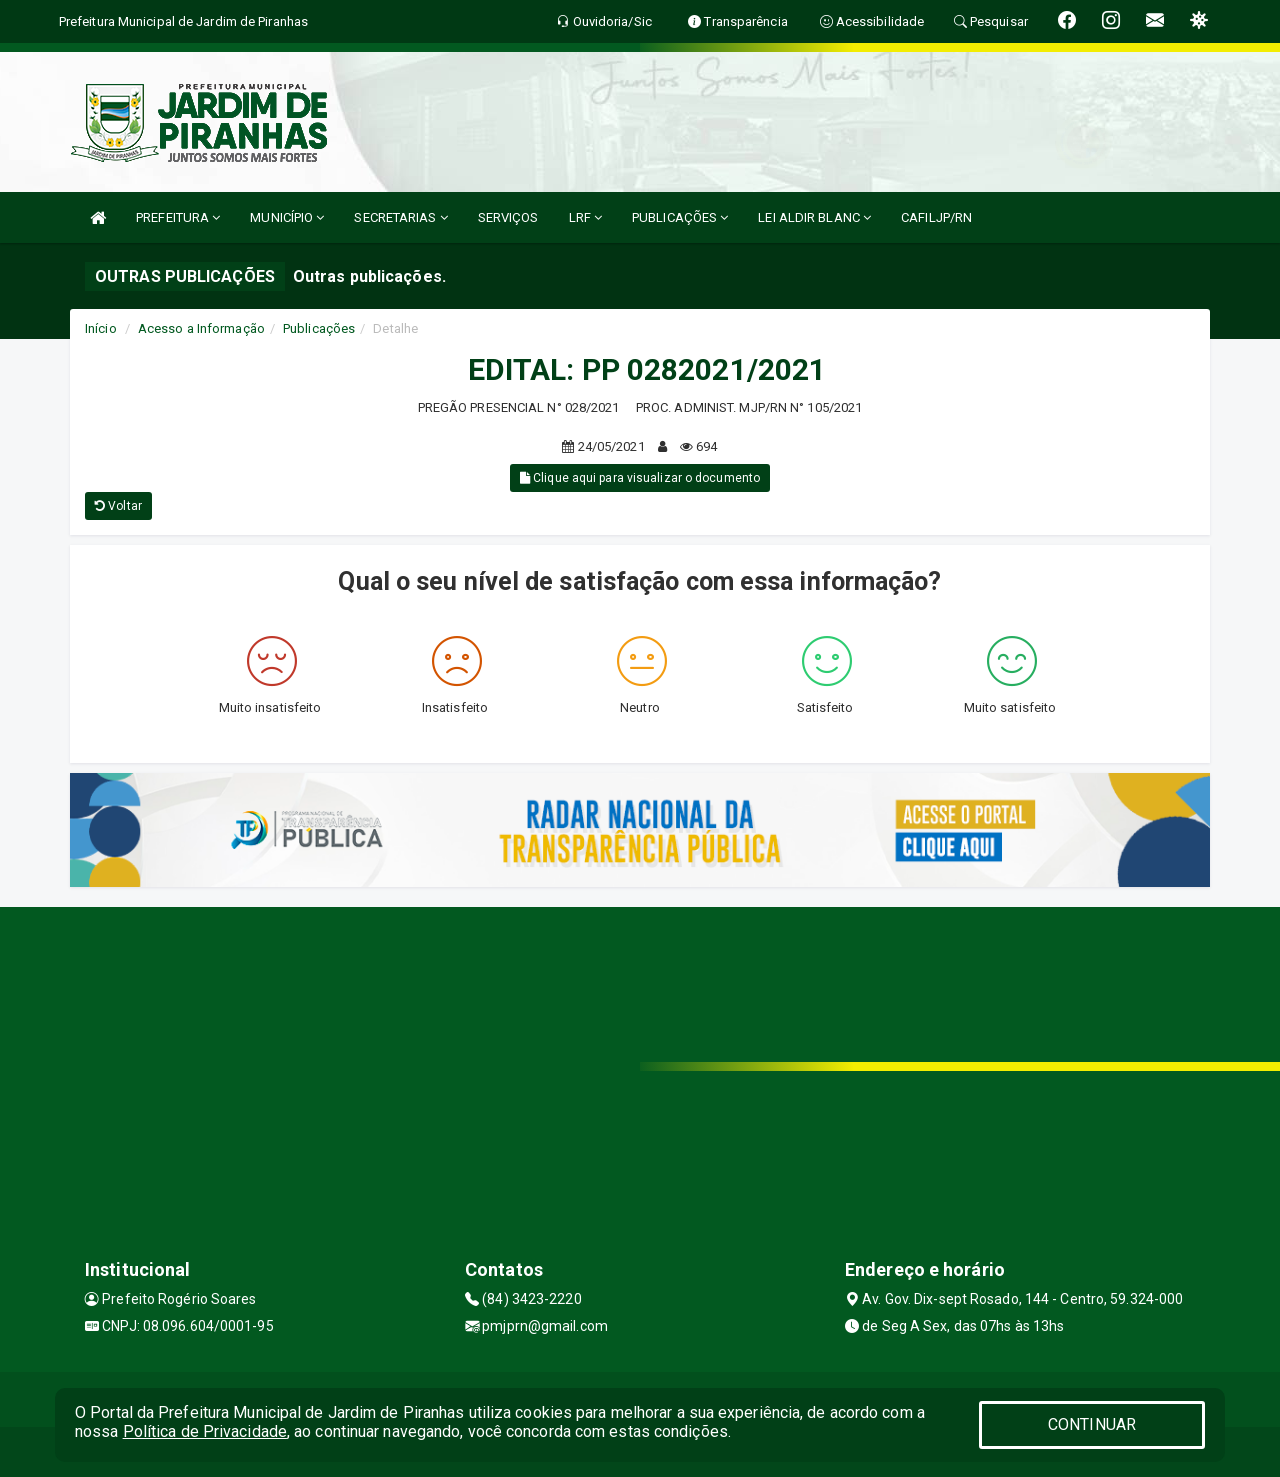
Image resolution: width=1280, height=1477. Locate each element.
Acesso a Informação (201, 328)
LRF (586, 217)
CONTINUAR (1092, 1424)
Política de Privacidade (205, 1431)
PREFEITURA (178, 217)
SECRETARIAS (400, 217)
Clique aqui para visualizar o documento (640, 478)
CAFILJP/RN (936, 217)
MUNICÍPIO (287, 217)
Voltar (118, 506)
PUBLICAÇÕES (680, 217)
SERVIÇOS (508, 217)
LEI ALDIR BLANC (814, 217)
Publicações (319, 328)
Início (101, 328)
